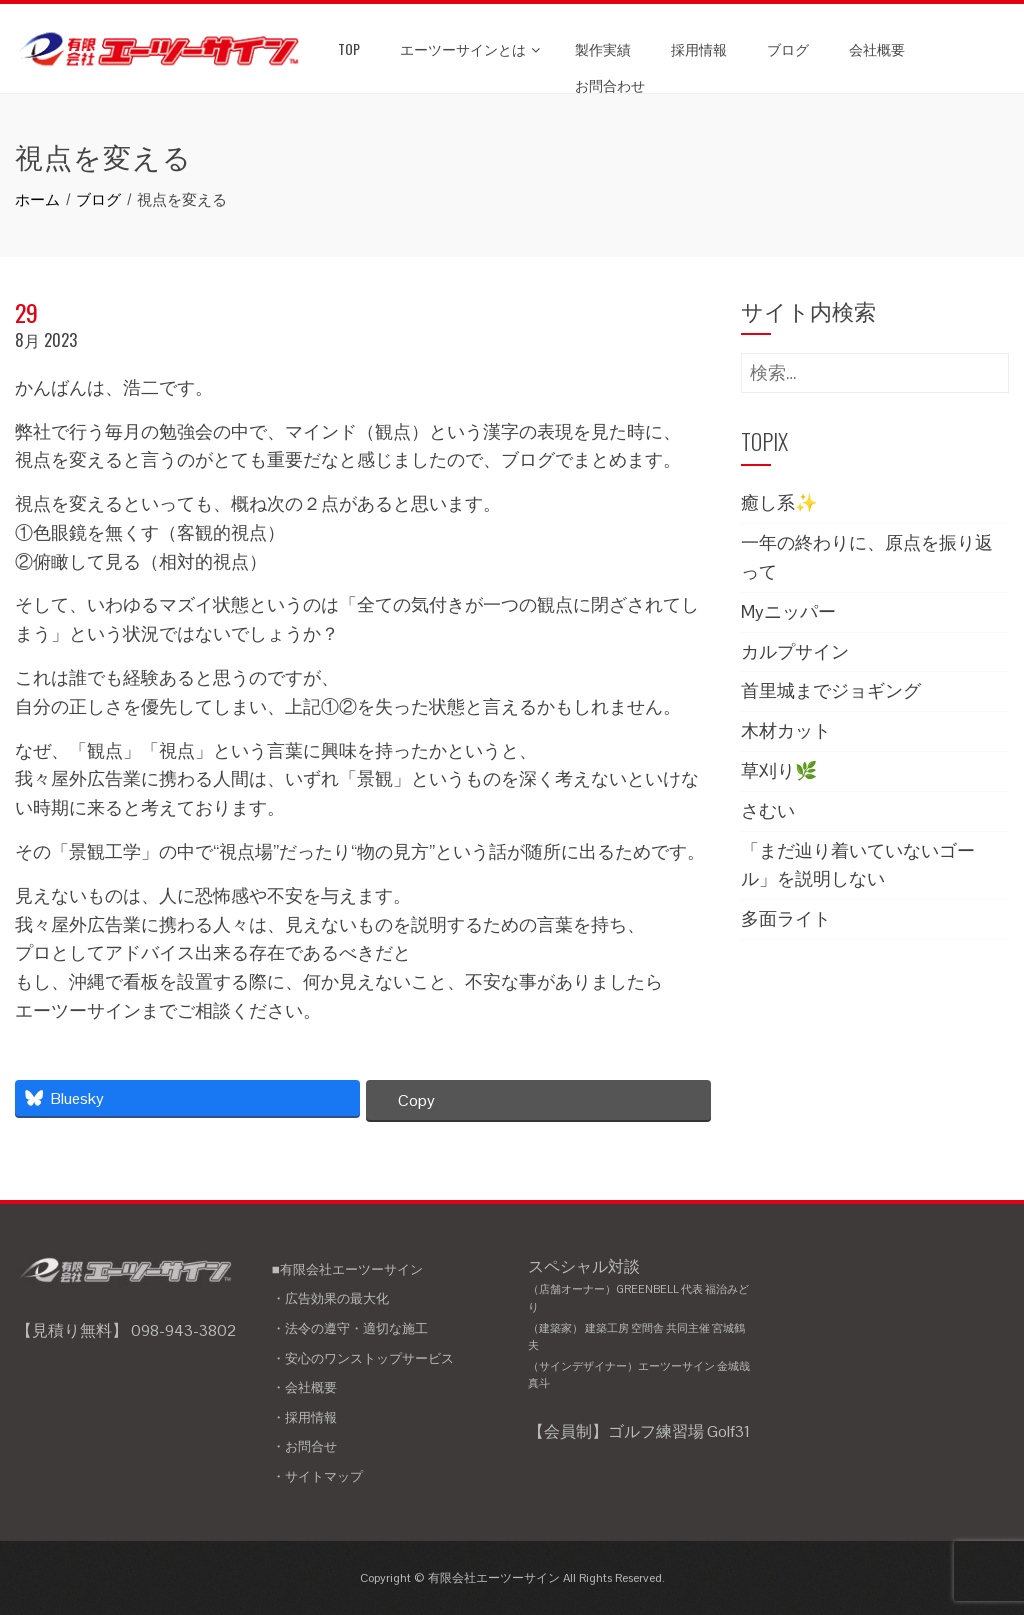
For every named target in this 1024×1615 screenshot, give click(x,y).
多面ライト (786, 918)
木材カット (786, 730)
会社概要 (877, 48)
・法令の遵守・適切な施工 (350, 1328)
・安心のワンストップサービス (363, 1358)
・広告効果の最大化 (330, 1298)
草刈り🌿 (779, 770)
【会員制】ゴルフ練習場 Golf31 (639, 1431)
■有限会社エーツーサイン (347, 1269)
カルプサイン (795, 651)
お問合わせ (610, 84)
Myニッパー (788, 611)
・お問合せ (304, 1446)
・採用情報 (304, 1417)
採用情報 (699, 48)
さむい (768, 810)
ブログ (788, 48)
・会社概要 (304, 1387)
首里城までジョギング (831, 690)
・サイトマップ (317, 1476)
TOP (349, 48)
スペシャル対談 (640, 1325)
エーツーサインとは (470, 48)
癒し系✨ (779, 502)
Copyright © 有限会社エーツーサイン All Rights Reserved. (512, 1578)
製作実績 (603, 48)
